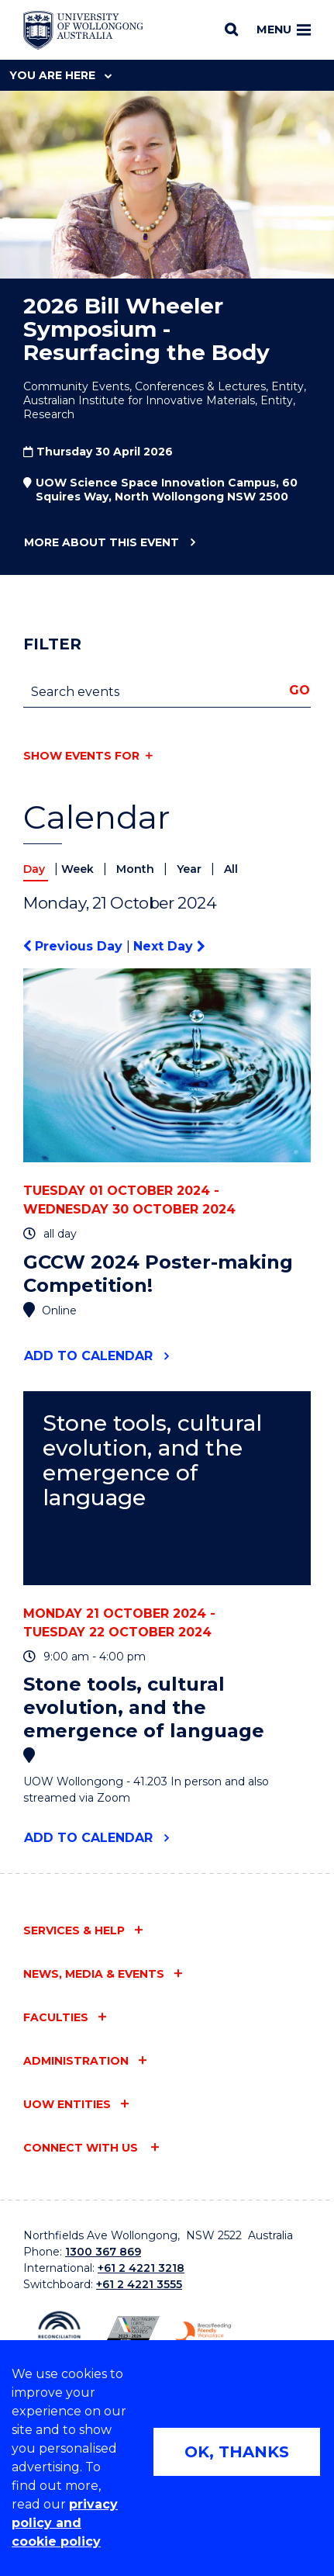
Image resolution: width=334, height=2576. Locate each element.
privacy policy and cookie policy (65, 2523)
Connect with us (82, 2148)
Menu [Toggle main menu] (284, 29)
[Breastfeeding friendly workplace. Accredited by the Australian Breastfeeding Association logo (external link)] (203, 2333)
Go (299, 690)
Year (191, 869)
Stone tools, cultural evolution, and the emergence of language (152, 1461)
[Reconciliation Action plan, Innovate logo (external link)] (59, 2332)
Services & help (74, 1930)
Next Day (169, 946)
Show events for (81, 756)
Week (79, 869)
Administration (76, 2061)
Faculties (55, 2017)
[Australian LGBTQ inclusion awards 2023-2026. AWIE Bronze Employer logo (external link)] (131, 2332)
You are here (60, 75)
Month (136, 869)
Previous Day (74, 946)
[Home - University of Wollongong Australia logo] (83, 30)
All (231, 869)
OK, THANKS (236, 2452)
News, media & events (93, 1974)
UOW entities (67, 2104)
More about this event (101, 543)
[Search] (231, 29)
